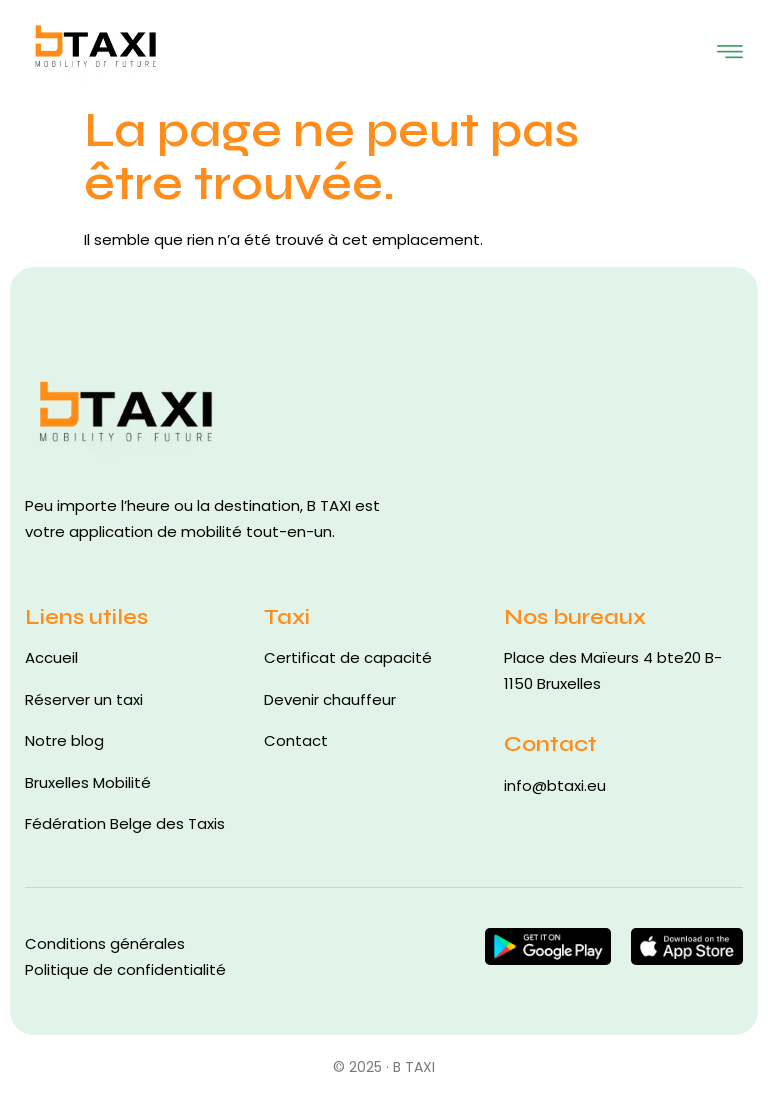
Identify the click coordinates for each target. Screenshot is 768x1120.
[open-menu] (730, 48)
